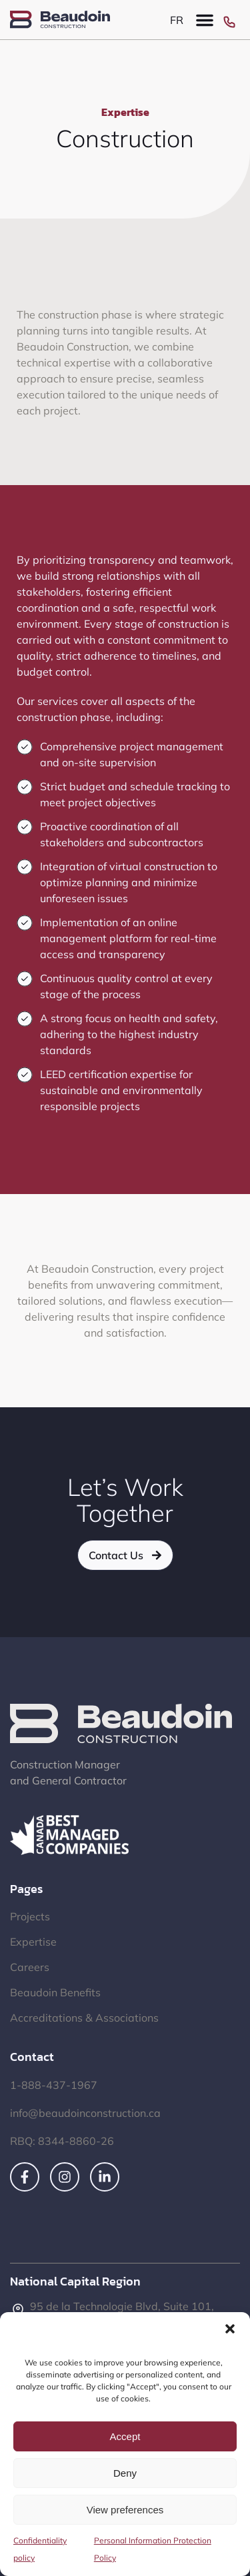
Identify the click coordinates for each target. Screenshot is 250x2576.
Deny (125, 2473)
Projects (30, 1916)
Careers (29, 1967)
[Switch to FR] (176, 19)
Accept (125, 2436)
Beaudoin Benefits (55, 1992)
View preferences (125, 2509)
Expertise (33, 1941)
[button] (230, 2328)
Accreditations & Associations (84, 2017)
